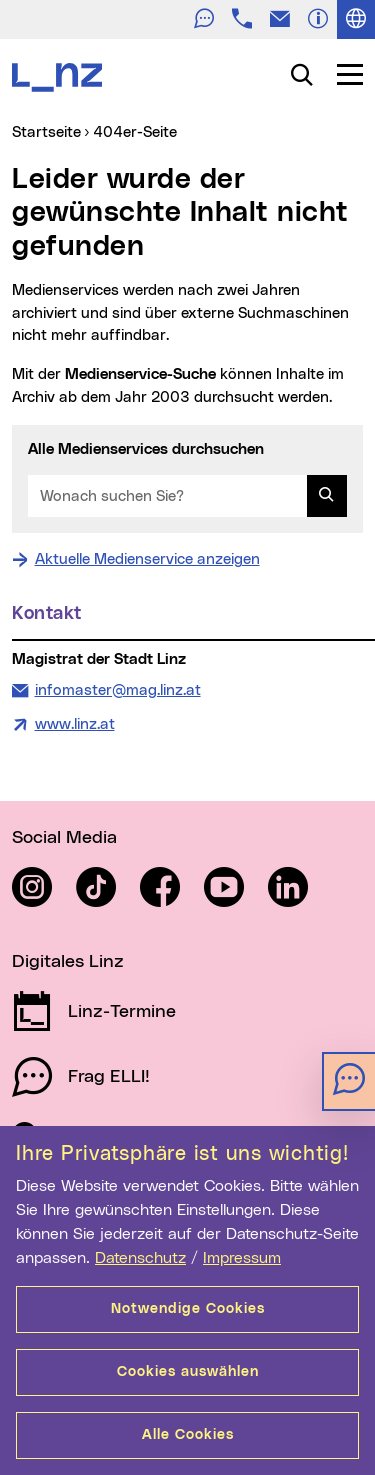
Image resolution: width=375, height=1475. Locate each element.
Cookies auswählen (188, 1372)
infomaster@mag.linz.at (117, 689)
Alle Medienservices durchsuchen (146, 449)
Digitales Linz (68, 962)
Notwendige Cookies (188, 1309)
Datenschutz (140, 1258)
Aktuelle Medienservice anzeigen (147, 559)
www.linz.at (75, 724)
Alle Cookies (188, 1435)
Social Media (64, 838)
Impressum (242, 1258)
